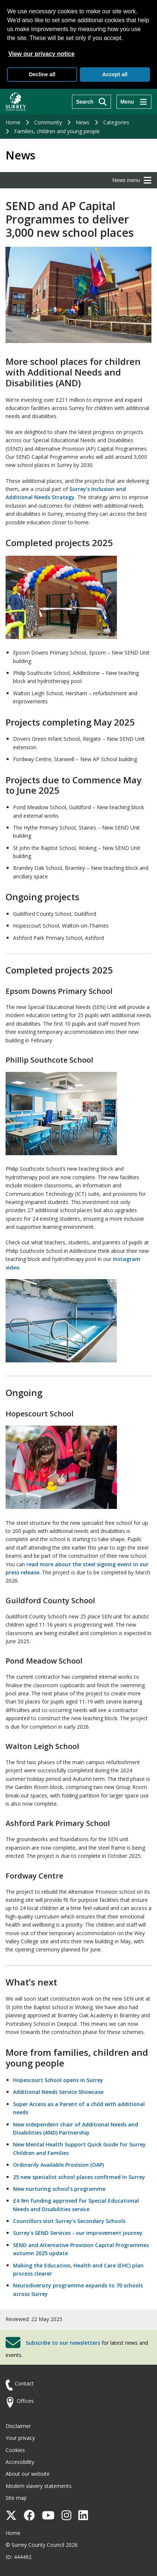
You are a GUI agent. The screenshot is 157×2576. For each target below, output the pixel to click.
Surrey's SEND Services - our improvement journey (78, 2232)
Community (48, 122)
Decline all (42, 74)
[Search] (91, 102)
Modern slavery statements (39, 2485)
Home (13, 122)
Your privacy (20, 2437)
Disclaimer (18, 2425)
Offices (25, 2400)
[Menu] (134, 102)
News (82, 122)
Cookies (15, 2450)
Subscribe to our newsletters (63, 2342)
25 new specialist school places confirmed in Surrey (79, 2176)
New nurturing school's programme (59, 2188)
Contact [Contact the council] (24, 2383)
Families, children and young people (57, 131)
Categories (116, 122)
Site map (16, 2497)
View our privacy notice (41, 54)
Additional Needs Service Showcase (58, 2091)
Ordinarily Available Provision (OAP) (58, 2164)
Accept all (114, 74)
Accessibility (20, 2461)
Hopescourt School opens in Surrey (58, 2080)
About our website (28, 2473)
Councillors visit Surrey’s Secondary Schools (69, 2220)
